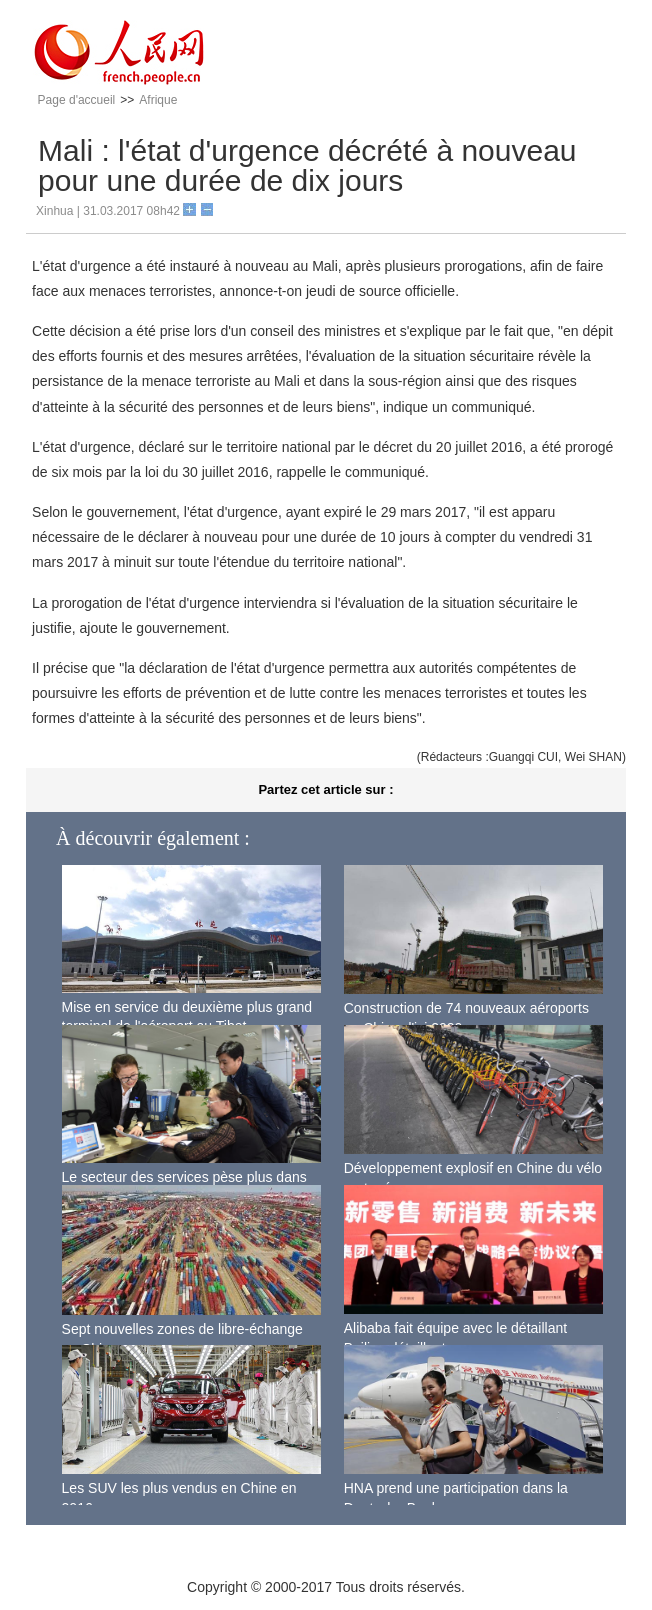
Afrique (158, 100)
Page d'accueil (77, 100)
